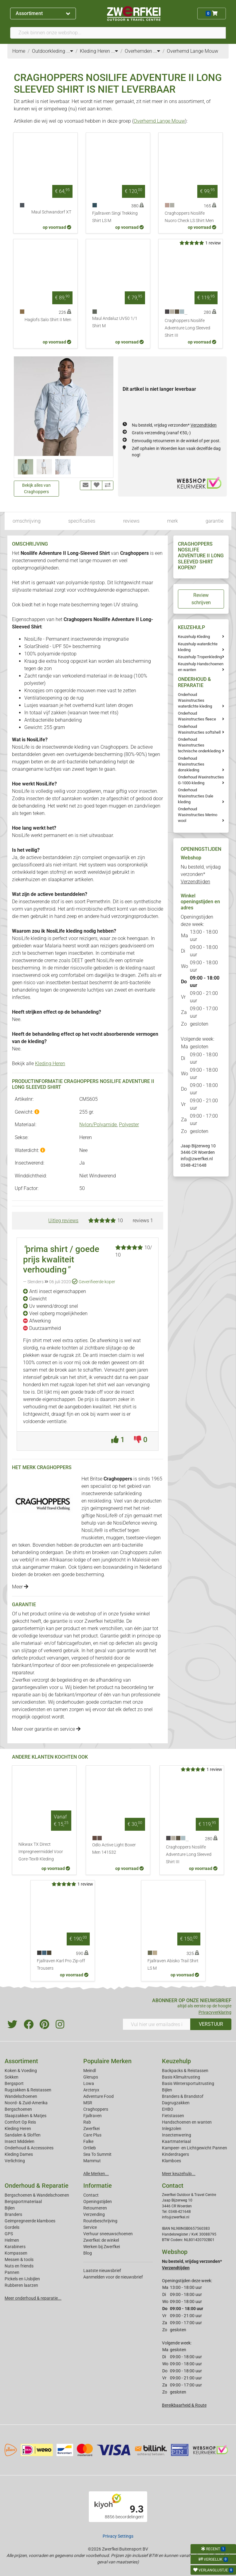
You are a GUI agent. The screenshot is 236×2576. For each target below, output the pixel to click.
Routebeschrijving (100, 2220)
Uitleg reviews (63, 1220)
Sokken (11, 2077)
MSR (87, 2102)
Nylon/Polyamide (98, 1124)
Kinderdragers (175, 2154)
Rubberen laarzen (21, 2285)
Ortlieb (89, 2147)
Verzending (94, 2214)
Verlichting (15, 2160)
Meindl (89, 2070)
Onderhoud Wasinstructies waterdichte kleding (195, 700)
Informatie (97, 2185)
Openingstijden (97, 2201)
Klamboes (171, 2160)
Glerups (90, 2077)
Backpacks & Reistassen (185, 2070)
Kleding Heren (50, 1063)
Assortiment (43, 13)
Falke (88, 2141)
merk (172, 521)
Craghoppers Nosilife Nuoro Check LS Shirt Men (189, 217)
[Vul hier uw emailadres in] (157, 2024)
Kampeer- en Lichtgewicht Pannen (194, 2147)
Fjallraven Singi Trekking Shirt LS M (115, 217)
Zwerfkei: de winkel (101, 2240)
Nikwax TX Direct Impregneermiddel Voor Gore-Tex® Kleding (40, 1852)
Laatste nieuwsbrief (102, 2270)
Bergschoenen (18, 2109)
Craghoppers (95, 2109)
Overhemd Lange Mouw (159, 121)
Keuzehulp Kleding (194, 636)
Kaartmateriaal (176, 2141)
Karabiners (15, 2246)
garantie (214, 521)
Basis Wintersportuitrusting (188, 2083)
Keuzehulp (176, 2061)
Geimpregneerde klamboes (30, 2220)
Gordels (12, 2227)
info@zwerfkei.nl (197, 1158)
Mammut (92, 2160)
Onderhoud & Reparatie (37, 2185)
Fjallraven (92, 2115)
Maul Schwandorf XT (51, 212)
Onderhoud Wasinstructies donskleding (191, 764)
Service (90, 2227)
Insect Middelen (19, 2141)
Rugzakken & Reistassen (28, 2089)
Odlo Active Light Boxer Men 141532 (114, 1848)
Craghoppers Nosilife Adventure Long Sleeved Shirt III (187, 328)
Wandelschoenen (21, 2096)
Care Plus (92, 2135)
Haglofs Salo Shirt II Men (48, 319)
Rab (87, 2122)
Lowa (88, 2083)
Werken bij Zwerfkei (101, 2246)
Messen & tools (19, 2259)
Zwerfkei (91, 2128)
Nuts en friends (19, 2265)
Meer (20, 1587)
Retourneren (95, 2208)
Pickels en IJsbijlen (22, 2278)
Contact (91, 2195)
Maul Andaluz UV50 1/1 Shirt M (114, 322)
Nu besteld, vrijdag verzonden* (174, 425)
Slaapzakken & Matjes (25, 2115)
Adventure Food (98, 2096)
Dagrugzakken (176, 2102)
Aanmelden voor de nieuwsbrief (113, 2277)
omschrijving (27, 521)
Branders (13, 2214)
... (69, 51)
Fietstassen (173, 2115)
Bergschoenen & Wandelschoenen (37, 2195)
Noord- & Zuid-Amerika (26, 2102)
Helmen (12, 2240)
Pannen (12, 2272)
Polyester (129, 1124)
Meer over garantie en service (46, 1729)
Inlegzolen (171, 2128)
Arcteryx (91, 2089)
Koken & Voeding (21, 2070)
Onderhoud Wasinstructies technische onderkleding (199, 745)
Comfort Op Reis (20, 2122)
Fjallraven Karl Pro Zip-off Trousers (61, 1964)
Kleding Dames (19, 2154)
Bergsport (14, 2083)
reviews (131, 521)
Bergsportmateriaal (23, 2201)
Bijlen (167, 2089)
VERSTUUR (211, 2024)
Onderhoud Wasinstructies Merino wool (197, 815)
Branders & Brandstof (182, 2096)
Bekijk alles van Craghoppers (36, 488)
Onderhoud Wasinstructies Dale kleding (195, 796)
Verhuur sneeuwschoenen (108, 2233)
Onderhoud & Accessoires (29, 2147)
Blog (87, 2253)
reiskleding (99, 1501)
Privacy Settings (118, 2536)
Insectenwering (176, 2135)
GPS (9, 2233)
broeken (100, 1552)
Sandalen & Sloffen (23, 2135)
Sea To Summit (97, 2154)
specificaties (81, 521)
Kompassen (16, 2253)
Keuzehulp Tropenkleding (200, 657)
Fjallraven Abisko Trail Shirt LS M (173, 1964)
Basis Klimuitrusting (181, 2077)
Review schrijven (201, 598)
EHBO (167, 2109)
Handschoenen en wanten (187, 2122)
